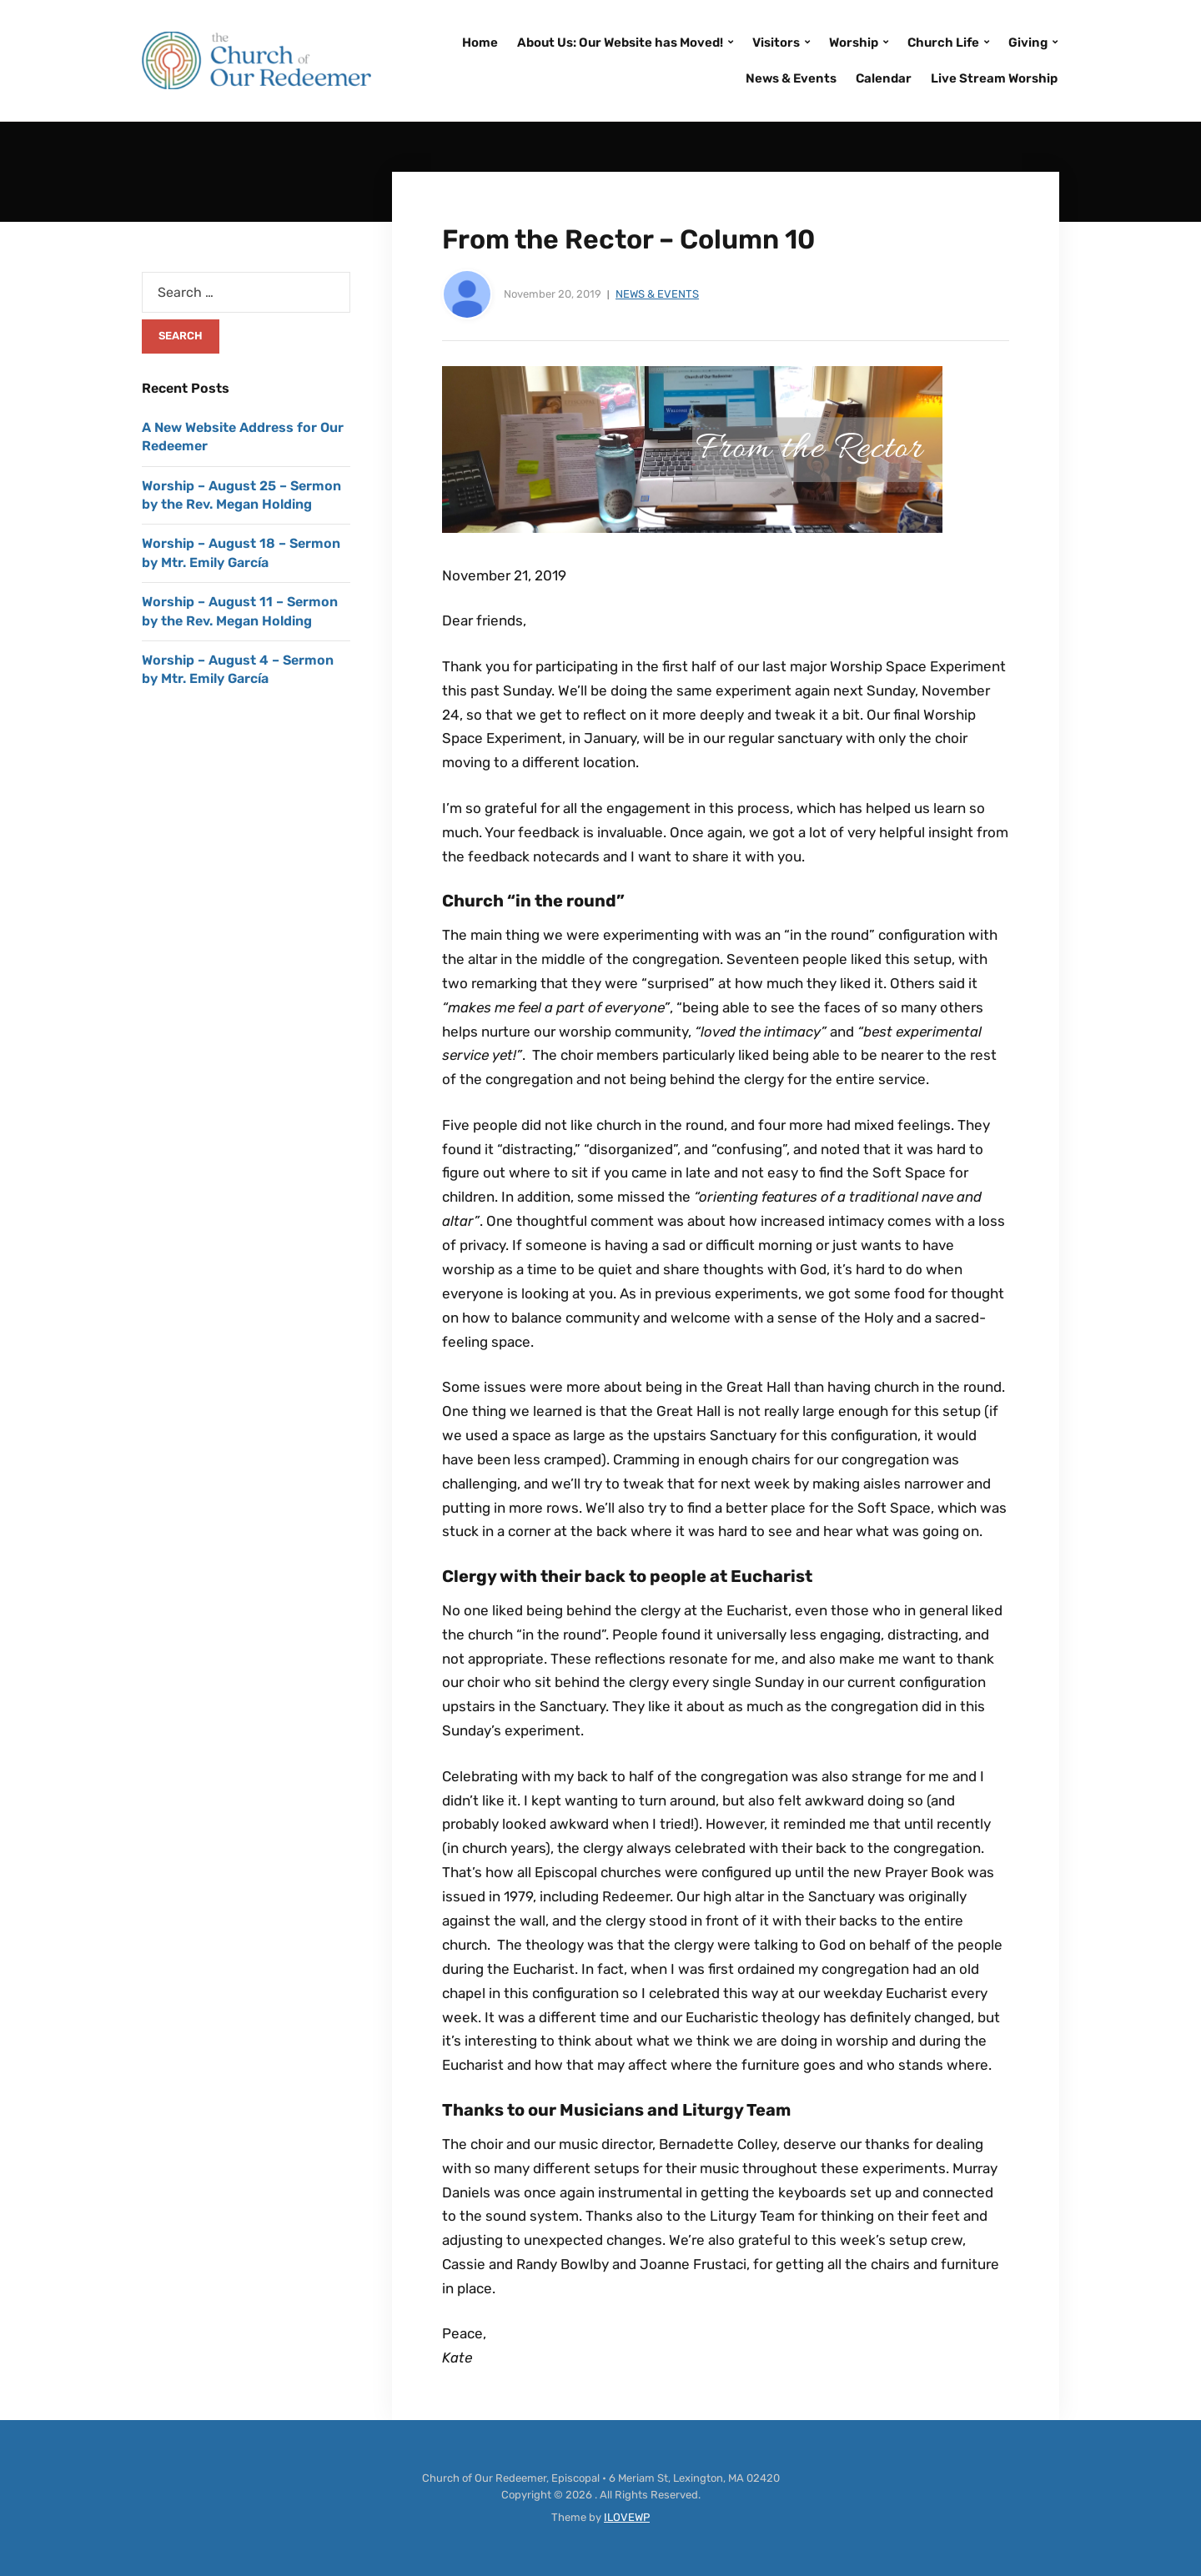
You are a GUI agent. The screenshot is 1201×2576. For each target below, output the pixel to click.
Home (480, 42)
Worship (853, 42)
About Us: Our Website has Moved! (620, 42)
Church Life (943, 42)
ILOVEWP (627, 2517)
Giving (1028, 42)
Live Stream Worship (994, 78)
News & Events (791, 78)
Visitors (776, 42)
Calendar (884, 78)
